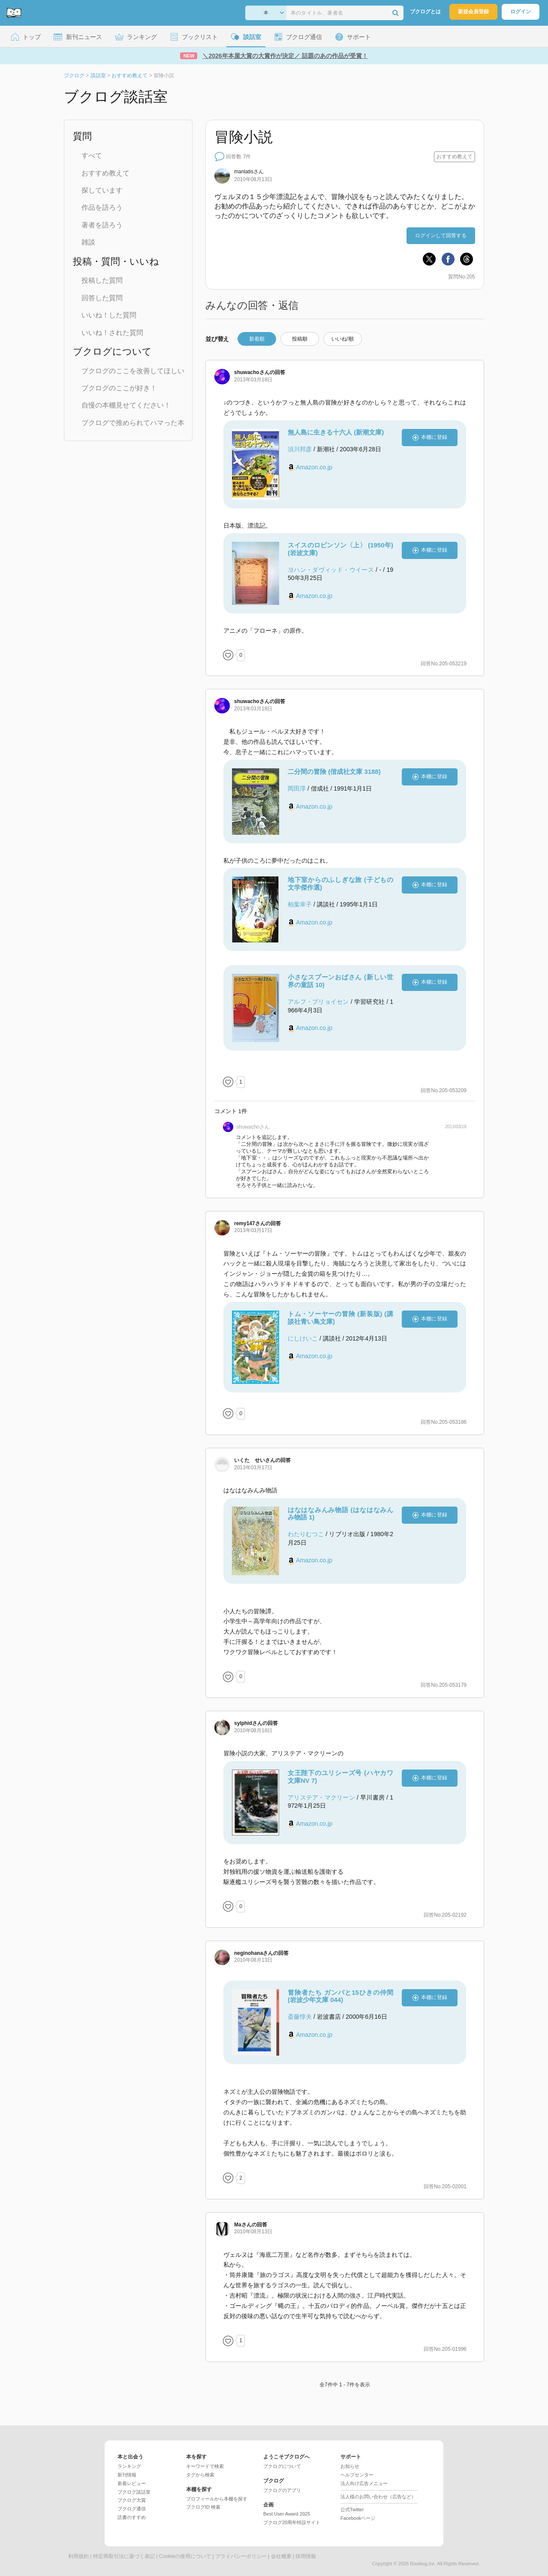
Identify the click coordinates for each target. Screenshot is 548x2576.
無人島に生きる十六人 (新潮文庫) (336, 432)
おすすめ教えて (105, 173)
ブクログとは (425, 12)
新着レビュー (131, 2483)
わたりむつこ (306, 1534)
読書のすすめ (131, 2517)
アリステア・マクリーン (321, 1797)
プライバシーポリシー (241, 2556)
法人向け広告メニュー (364, 2483)
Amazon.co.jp (314, 467)
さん (249, 172)
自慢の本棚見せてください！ (126, 405)
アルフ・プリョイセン (318, 1001)
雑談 (88, 242)
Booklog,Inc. (423, 2563)
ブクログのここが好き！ (119, 388)
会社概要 (281, 2556)
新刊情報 (126, 2474)
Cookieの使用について (185, 2556)
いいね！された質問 (112, 332)
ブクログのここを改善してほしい (132, 370)
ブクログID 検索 (203, 2507)
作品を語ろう (102, 207)
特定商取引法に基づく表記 (124, 2556)
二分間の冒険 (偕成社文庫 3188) (334, 771)
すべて (91, 155)
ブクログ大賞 (131, 2500)
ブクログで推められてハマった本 (132, 422)
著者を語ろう (102, 225)
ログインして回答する (441, 236)
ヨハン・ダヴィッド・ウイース (331, 569)
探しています (102, 190)
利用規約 (78, 2556)
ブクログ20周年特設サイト (291, 2522)
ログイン (520, 12)
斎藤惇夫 (300, 2016)
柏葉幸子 (300, 904)
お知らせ (349, 2466)
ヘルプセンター (356, 2474)
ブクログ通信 (131, 2508)
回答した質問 (102, 298)
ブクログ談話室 (134, 2491)
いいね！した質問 (108, 315)
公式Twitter (352, 2509)
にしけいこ (303, 1338)
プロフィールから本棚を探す (216, 2498)
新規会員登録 (473, 12)
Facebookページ (357, 2518)
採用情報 (305, 2556)
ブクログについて (282, 2466)
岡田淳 (297, 788)
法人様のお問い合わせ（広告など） (378, 2496)
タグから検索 (200, 2474)
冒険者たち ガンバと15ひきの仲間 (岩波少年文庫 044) (340, 1996)
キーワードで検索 (205, 2466)
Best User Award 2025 (286, 2513)
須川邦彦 (300, 449)
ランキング (129, 2466)
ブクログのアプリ (282, 2490)
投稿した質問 (102, 280)
